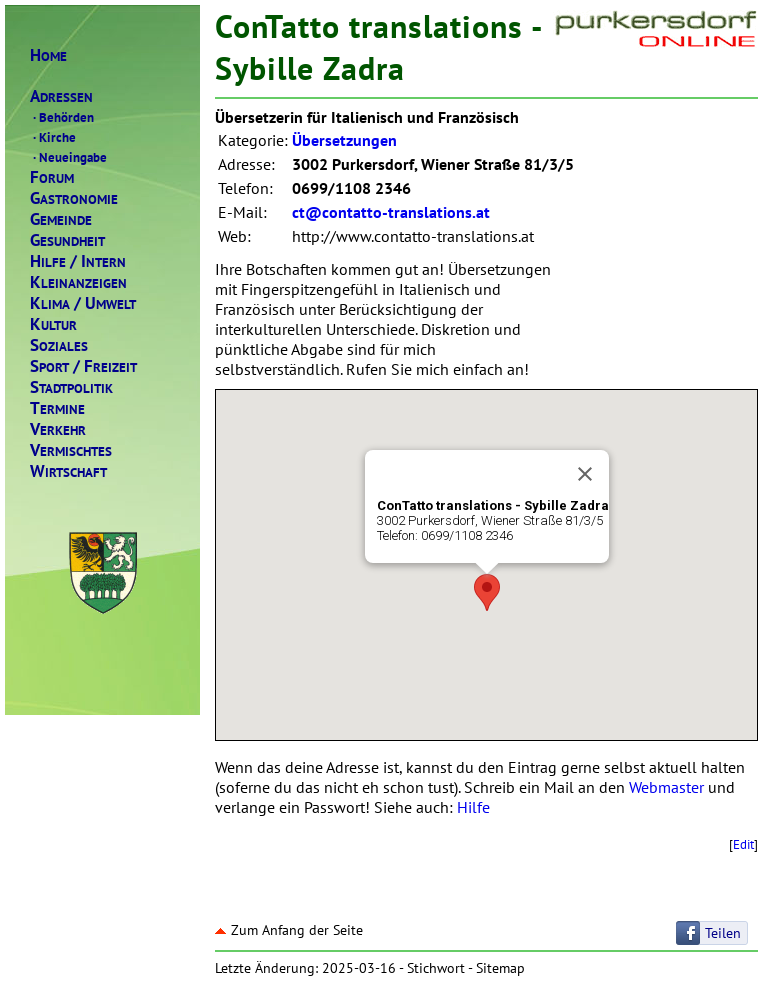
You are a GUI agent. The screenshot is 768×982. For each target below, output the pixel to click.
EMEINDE (61, 219)
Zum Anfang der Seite (289, 930)
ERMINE (57, 408)
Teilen (723, 933)
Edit (743, 844)
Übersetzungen (344, 140)
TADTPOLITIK (71, 387)
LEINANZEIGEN (78, 282)
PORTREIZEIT (83, 366)
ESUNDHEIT (67, 240)
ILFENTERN (78, 261)
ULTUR (53, 324)
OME (48, 55)
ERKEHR (58, 429)
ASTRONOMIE (74, 198)
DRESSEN (61, 96)
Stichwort (436, 968)
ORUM (52, 177)
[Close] (585, 474)
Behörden (62, 117)
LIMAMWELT (83, 303)
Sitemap (500, 968)
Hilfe (473, 807)
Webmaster (666, 787)
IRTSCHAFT (68, 471)
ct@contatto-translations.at (391, 212)
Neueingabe (68, 157)
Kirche (53, 137)
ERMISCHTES (71, 450)
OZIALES (59, 345)
